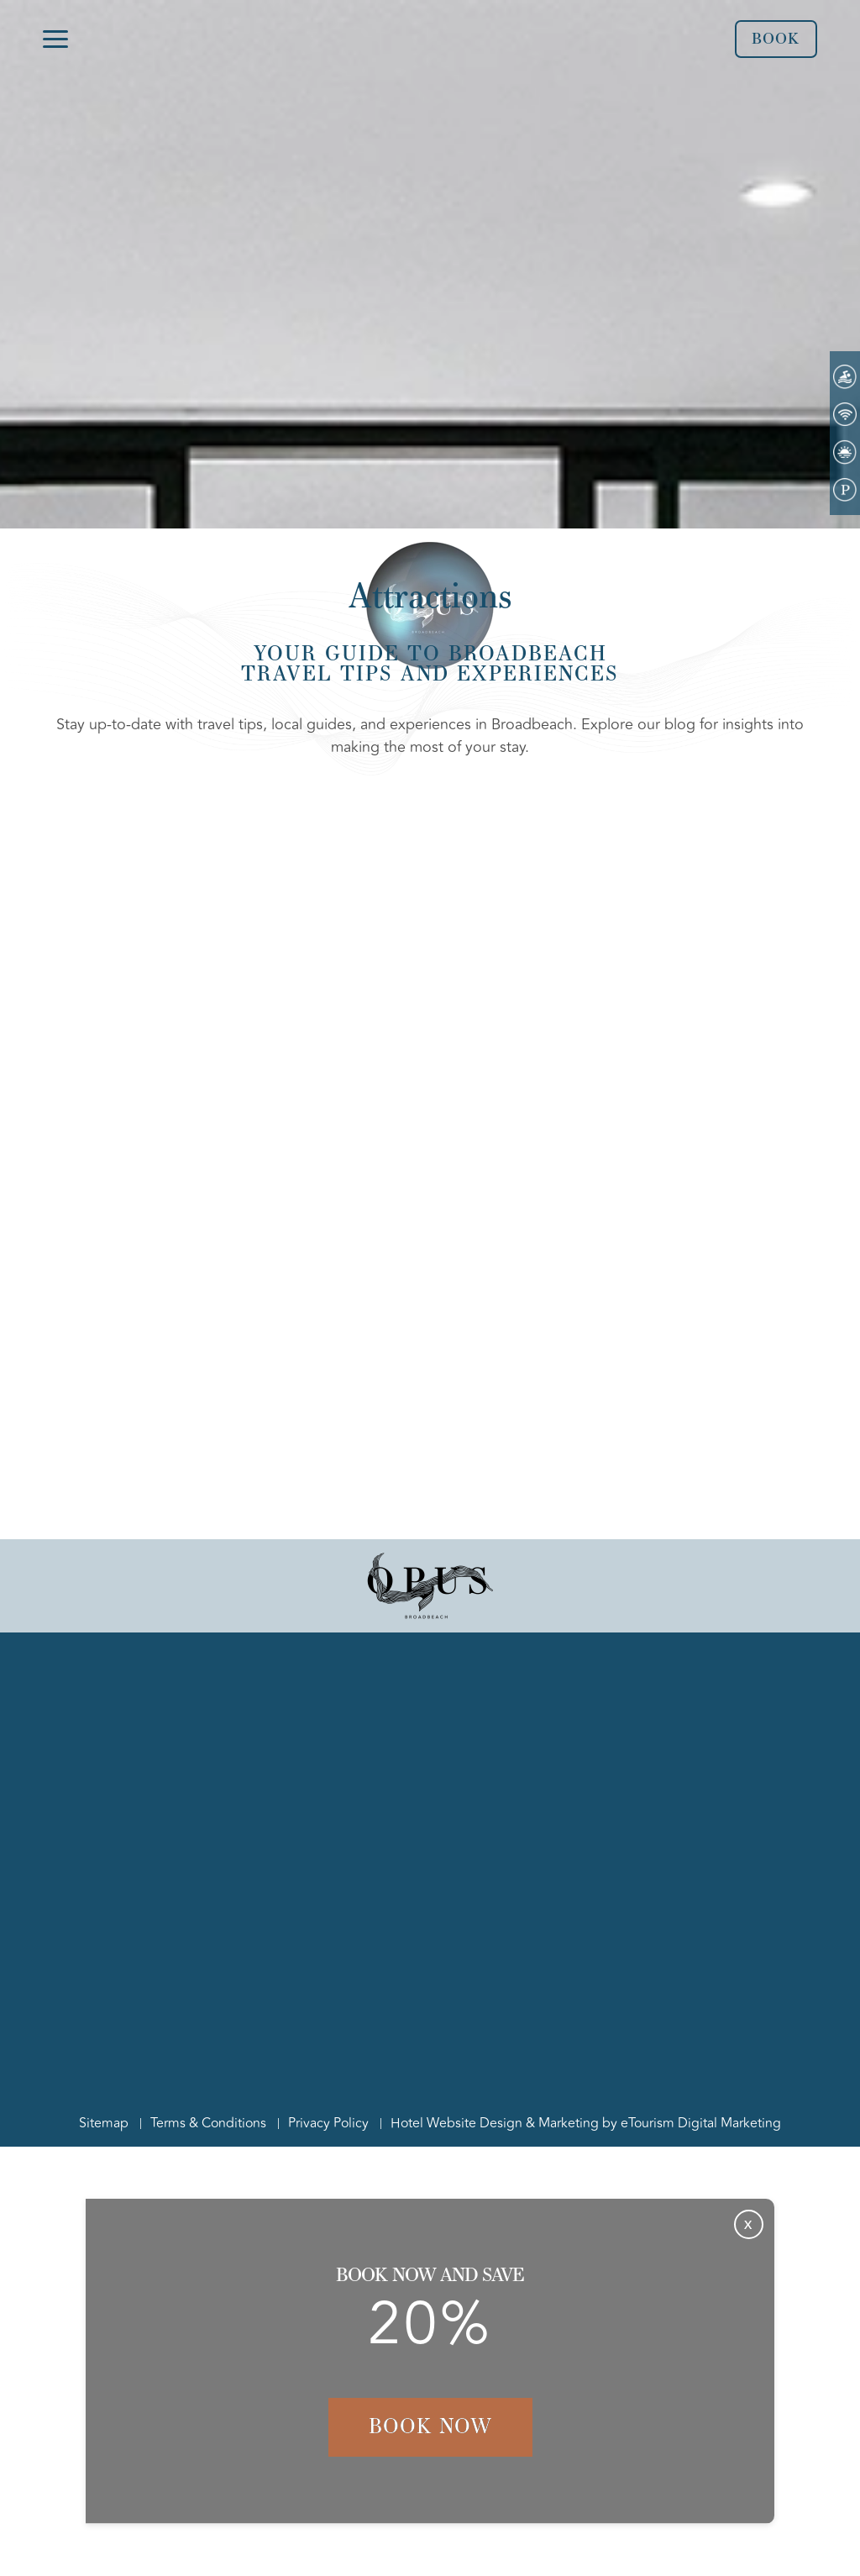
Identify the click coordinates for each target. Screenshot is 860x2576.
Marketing (568, 2123)
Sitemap (103, 2123)
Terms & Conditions (208, 2123)
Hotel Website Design (456, 2123)
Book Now (430, 2426)
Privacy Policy (328, 2123)
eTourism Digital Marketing (701, 2123)
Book (776, 38)
